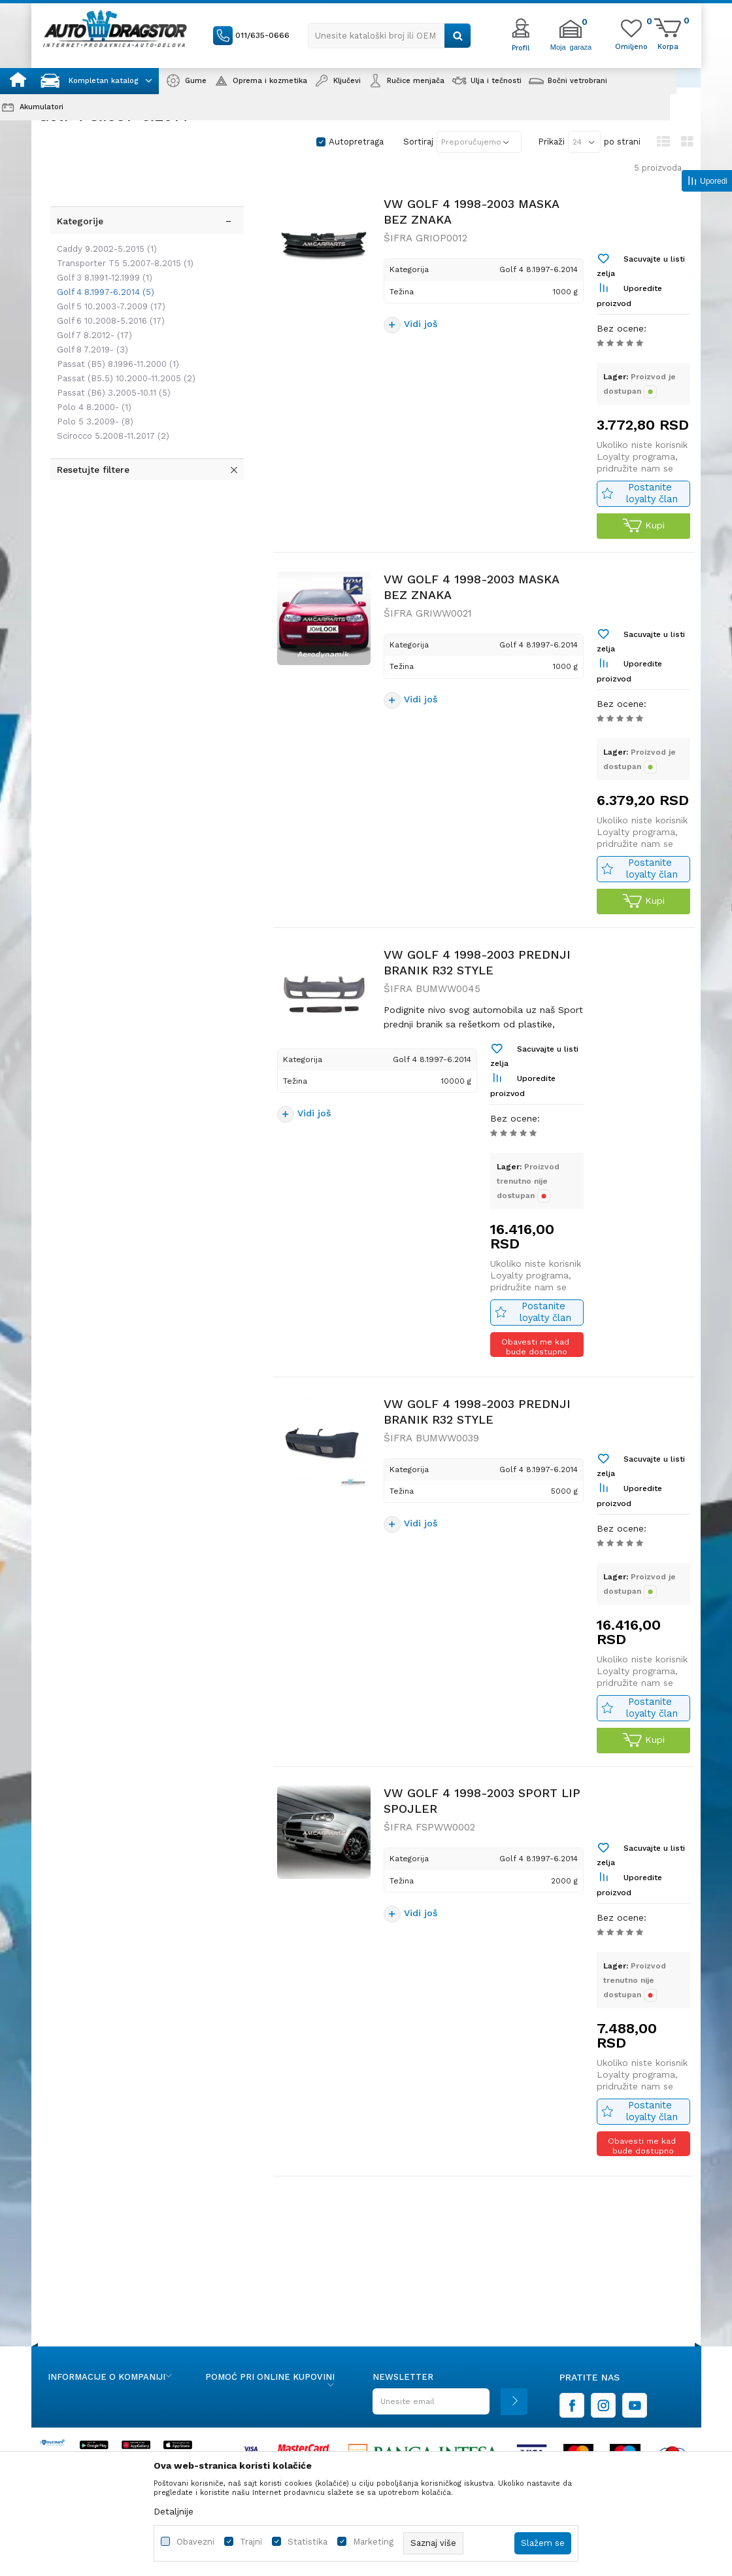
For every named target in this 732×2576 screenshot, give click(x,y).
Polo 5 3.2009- (89, 370)
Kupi (641, 546)
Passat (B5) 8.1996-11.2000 (112, 312)
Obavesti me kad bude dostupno (536, 1406)
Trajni (251, 2542)
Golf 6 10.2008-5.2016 (105, 269)
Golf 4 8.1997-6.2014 (99, 240)
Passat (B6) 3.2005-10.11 (108, 341)
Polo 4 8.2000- (88, 355)
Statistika (307, 2542)
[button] (389, 35)
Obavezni (195, 2542)
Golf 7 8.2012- (88, 283)
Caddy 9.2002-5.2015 (101, 197)
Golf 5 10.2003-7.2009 (105, 255)
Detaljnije (173, 2511)
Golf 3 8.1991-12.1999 (98, 226)
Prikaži (551, 141)
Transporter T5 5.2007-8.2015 (119, 211)
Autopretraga (356, 141)
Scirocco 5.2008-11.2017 (107, 384)
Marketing (373, 2542)
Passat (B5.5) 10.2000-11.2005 (120, 327)
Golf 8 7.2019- (86, 298)
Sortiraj (418, 141)
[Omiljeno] (631, 46)
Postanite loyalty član (650, 513)
